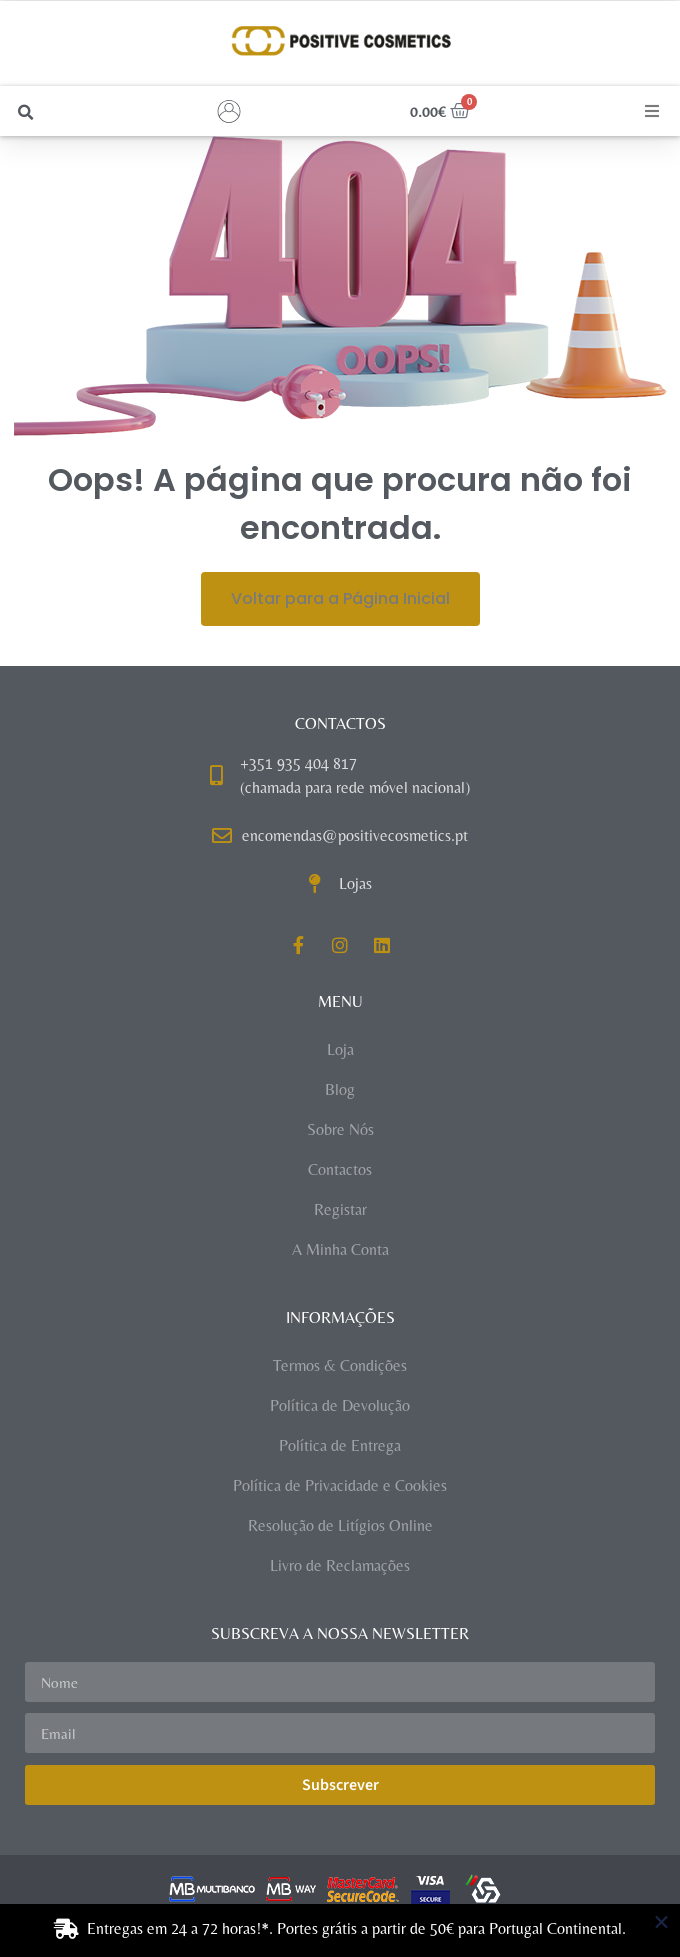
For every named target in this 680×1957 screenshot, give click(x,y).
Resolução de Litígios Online (340, 1525)
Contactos (340, 1169)
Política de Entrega (340, 1445)
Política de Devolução (340, 1405)
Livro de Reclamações (340, 1565)
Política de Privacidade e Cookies (340, 1485)
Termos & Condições (340, 1365)
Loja (340, 1049)
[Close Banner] (661, 1922)
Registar (340, 1209)
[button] (25, 112)
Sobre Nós (340, 1129)
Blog (340, 1089)
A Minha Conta (340, 1249)
